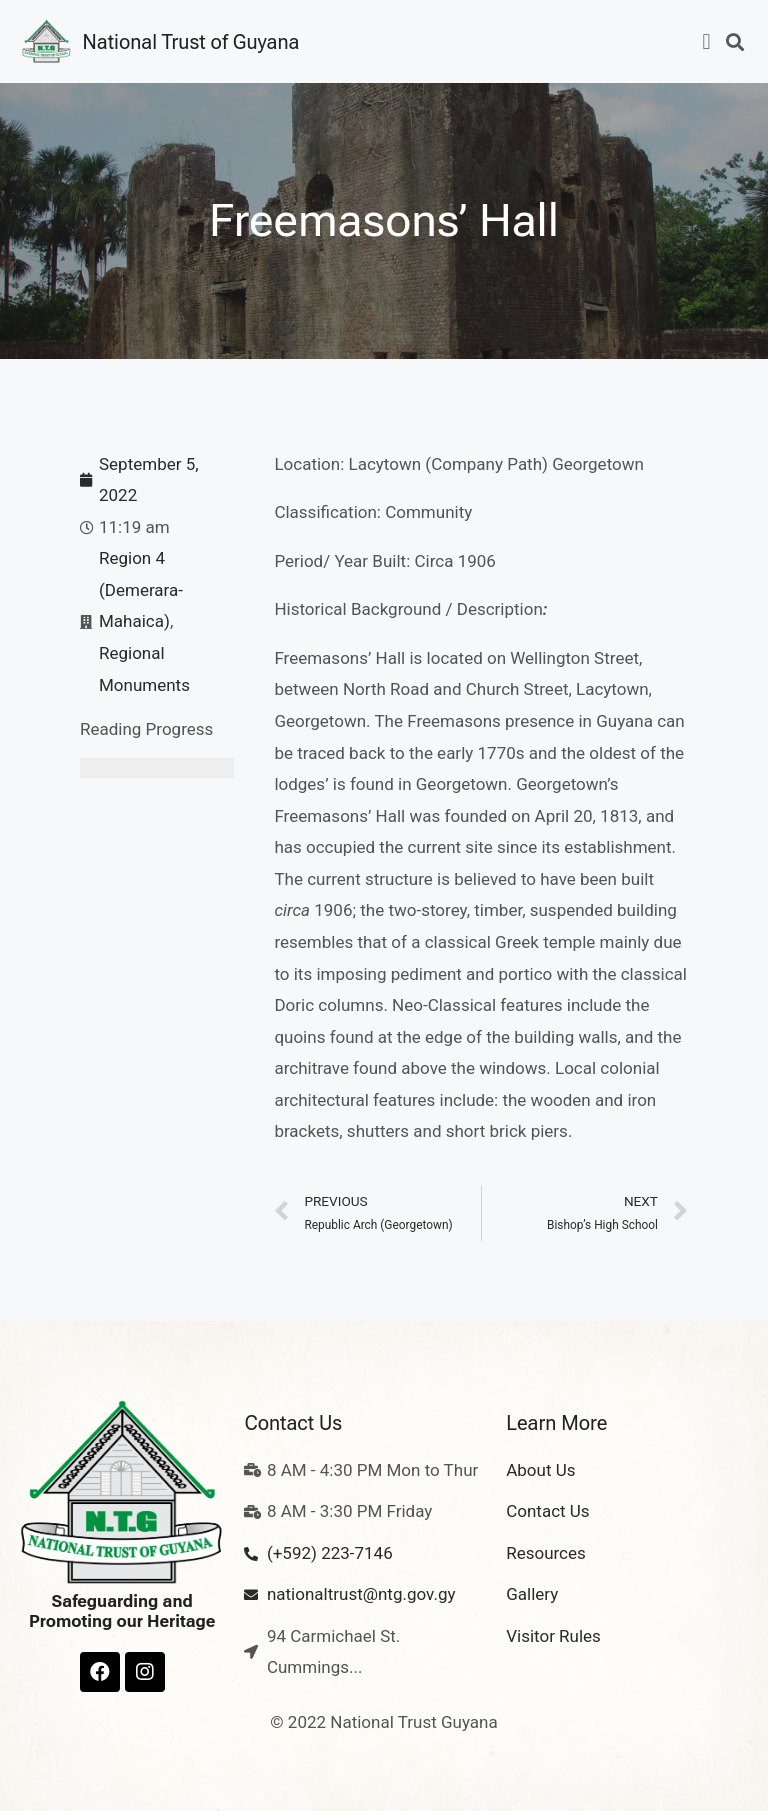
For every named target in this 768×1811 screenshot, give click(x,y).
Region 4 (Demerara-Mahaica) (141, 589)
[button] (706, 41)
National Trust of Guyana (191, 42)
